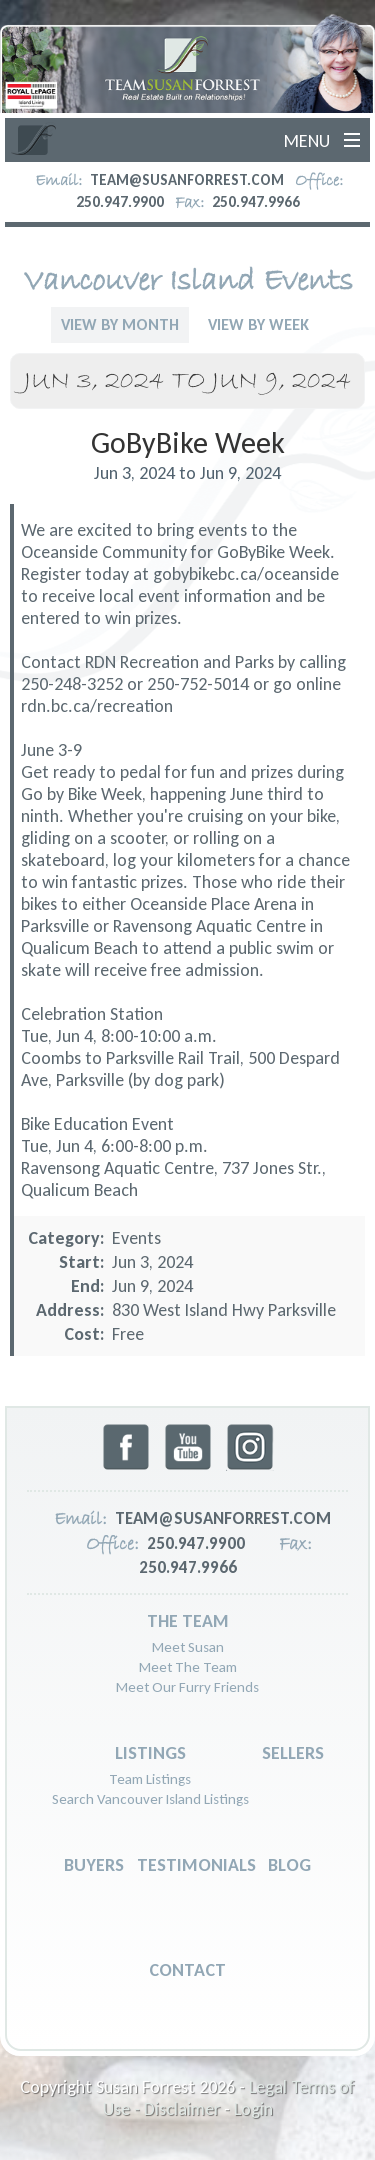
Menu (307, 141)
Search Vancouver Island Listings (150, 1799)
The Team (188, 1621)
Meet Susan (188, 1647)
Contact (187, 1970)
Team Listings (150, 1779)
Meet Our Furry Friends (187, 1687)
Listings (150, 1753)
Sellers (293, 1753)
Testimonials (196, 1865)
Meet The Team (188, 1667)
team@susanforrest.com (187, 180)
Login (253, 2109)
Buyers (94, 1865)
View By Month (120, 324)
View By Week (258, 324)
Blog (289, 1865)
